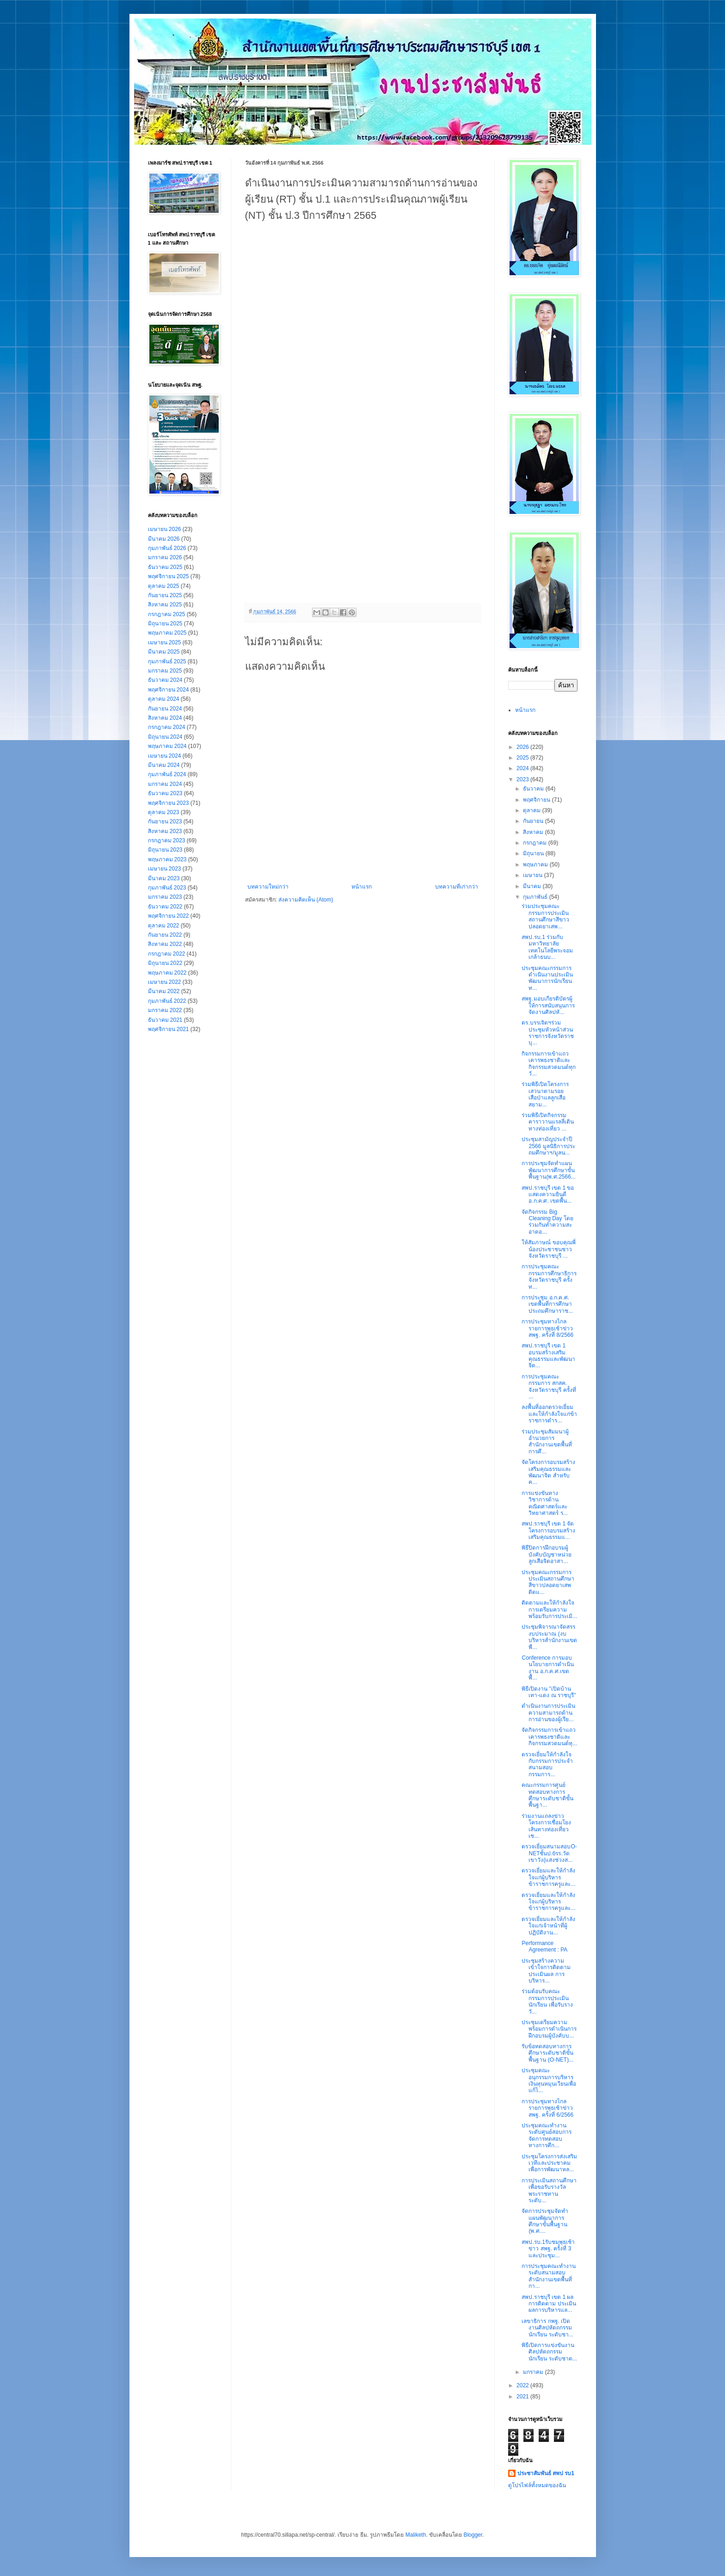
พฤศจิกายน (537, 800)
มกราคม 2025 (165, 670)
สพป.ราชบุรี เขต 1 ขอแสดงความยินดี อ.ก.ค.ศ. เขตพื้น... (548, 1195)
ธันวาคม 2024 (165, 680)
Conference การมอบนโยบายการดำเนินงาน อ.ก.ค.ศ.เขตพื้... (548, 1668)
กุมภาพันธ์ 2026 (167, 548)
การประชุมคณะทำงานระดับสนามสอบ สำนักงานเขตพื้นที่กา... (549, 2276)
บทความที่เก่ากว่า (456, 886)
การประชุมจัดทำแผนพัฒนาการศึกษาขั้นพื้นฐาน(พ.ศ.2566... (548, 1170)
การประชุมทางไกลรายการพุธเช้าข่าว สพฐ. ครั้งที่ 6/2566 (547, 2108)
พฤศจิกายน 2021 (168, 1029)
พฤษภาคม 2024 (167, 746)
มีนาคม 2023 (164, 878)
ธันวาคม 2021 (165, 1020)
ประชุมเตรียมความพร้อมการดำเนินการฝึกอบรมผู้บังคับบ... (549, 2029)
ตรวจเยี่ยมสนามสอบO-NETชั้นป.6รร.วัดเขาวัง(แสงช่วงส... (549, 1853)
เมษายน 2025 (164, 642)
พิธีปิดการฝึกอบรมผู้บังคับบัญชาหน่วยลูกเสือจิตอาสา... (546, 1554)
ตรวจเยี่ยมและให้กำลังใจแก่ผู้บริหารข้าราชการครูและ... (548, 1877)
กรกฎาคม (535, 843)
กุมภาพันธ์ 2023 (167, 887)
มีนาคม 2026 (164, 539)
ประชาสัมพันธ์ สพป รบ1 (545, 2473)
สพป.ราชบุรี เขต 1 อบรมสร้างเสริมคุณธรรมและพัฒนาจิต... (548, 1355)
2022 (523, 2385)
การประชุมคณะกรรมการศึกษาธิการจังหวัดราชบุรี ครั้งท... (549, 1276)
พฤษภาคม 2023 (167, 859)
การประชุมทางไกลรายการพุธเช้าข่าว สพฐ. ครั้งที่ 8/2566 (547, 1328)
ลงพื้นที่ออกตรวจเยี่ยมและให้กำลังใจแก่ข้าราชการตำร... (549, 1414)
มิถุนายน (534, 853)
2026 (523, 747)
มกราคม (534, 2372)
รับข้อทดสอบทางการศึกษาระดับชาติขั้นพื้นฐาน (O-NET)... (547, 2053)
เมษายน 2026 (164, 529)
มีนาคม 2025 (164, 652)
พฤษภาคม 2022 (167, 973)
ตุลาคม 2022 (163, 925)
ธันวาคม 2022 (165, 906)
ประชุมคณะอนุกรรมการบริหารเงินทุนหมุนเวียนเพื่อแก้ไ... (549, 2080)
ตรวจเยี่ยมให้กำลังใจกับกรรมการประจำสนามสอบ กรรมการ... (547, 1764)
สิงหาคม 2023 (165, 831)
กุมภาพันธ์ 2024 (167, 774)
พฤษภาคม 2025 (167, 633)
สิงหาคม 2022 (165, 944)
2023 (523, 779)
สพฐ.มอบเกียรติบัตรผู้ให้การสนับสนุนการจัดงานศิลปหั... (548, 1005)
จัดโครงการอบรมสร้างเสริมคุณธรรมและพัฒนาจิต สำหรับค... (548, 1472)
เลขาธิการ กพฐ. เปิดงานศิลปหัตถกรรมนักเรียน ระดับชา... (547, 2328)
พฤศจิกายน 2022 (168, 916)
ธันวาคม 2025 (165, 567)
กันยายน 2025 (165, 595)
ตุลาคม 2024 (163, 699)
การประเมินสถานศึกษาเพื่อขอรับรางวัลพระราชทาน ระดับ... (549, 2190)
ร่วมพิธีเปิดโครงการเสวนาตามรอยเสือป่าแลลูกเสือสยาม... (545, 1094)
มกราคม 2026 (165, 557)
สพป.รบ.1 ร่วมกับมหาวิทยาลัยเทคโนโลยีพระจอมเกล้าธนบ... (547, 947)
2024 (523, 768)
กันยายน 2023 (165, 821)
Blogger (472, 2535)
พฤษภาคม (536, 864)
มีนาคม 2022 (164, 991)
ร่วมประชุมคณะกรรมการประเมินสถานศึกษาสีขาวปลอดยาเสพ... (545, 916)
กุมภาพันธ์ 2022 (167, 1001)
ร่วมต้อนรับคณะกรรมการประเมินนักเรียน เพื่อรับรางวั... (547, 2001)
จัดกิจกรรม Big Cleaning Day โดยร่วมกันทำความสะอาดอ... (547, 1222)
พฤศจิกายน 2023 (168, 803)
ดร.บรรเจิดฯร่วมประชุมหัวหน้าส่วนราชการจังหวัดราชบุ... (548, 1032)
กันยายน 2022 (165, 935)
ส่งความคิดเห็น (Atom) (305, 899)
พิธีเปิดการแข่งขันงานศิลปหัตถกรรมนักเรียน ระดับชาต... (549, 2352)
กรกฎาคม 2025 (166, 614)
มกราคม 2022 (165, 1010)
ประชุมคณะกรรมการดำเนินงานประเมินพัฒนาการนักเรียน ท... (547, 978)
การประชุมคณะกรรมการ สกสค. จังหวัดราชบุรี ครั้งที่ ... (549, 1386)
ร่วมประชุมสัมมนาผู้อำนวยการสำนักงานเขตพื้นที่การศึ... (547, 1441)
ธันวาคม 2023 (165, 793)
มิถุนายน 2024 (165, 737)
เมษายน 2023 (164, 868)
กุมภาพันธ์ (536, 897)
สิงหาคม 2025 (165, 604)
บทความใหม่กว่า (268, 886)
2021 (523, 2396)
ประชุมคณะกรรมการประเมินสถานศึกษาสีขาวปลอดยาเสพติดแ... (548, 1582)
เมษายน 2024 (164, 756)
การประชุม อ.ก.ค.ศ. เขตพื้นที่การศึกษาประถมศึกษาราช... (547, 1304)
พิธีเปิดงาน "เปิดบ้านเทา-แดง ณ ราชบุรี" (549, 1692)
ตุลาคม (532, 810)
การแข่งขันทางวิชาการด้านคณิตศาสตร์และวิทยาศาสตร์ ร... (544, 1503)
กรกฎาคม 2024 (166, 727)
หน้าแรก (361, 886)
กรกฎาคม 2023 (166, 840)
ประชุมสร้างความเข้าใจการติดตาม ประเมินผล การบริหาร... (546, 1971)
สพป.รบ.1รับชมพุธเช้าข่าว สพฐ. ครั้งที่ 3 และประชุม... (548, 2249)
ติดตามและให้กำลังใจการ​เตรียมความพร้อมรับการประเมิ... (549, 1609)
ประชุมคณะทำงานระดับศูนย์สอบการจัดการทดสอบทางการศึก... (546, 2135)
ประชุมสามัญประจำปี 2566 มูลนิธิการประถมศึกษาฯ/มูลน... (548, 1146)
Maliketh (416, 2535)
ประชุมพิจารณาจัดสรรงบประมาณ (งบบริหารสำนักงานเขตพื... (549, 1637)
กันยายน (534, 821)
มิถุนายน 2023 (165, 849)
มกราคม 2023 (165, 897)
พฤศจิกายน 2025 (168, 576)
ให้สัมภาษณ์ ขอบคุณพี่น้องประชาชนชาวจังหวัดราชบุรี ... (548, 1249)
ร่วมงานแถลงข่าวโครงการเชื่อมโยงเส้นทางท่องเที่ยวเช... (546, 1826)
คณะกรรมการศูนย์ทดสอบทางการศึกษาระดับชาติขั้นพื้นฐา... (547, 1795)
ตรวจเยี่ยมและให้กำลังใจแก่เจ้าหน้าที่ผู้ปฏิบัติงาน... (548, 1926)
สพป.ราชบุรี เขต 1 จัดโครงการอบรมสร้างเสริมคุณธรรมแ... (548, 1530)
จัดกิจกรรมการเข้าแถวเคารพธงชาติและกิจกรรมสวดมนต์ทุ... (549, 1737)
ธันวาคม (534, 788)
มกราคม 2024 (165, 784)
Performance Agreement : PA (544, 1946)
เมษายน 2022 (164, 982)
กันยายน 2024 (165, 708)
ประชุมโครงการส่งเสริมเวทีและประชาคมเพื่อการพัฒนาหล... (549, 2163)
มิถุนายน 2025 (165, 623)
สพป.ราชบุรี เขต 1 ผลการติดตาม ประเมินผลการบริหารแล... (549, 2304)
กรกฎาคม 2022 (166, 954)
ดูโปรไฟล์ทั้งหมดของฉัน (537, 2485)
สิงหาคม (534, 832)
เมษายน (533, 875)
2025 (523, 757)
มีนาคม (532, 886)
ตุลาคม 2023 (163, 812)
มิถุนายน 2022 (165, 963)
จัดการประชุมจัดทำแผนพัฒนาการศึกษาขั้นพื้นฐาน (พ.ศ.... (545, 2221)
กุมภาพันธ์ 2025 (167, 661)
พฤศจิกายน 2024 (168, 689)
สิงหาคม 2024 (165, 718)
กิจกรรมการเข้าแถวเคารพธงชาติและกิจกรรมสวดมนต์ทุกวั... (549, 1063)
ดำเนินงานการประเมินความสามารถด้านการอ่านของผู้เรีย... (548, 1713)
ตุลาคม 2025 (163, 586)
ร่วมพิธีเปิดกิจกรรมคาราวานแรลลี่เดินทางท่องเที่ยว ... (548, 1122)
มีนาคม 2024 (164, 765)
